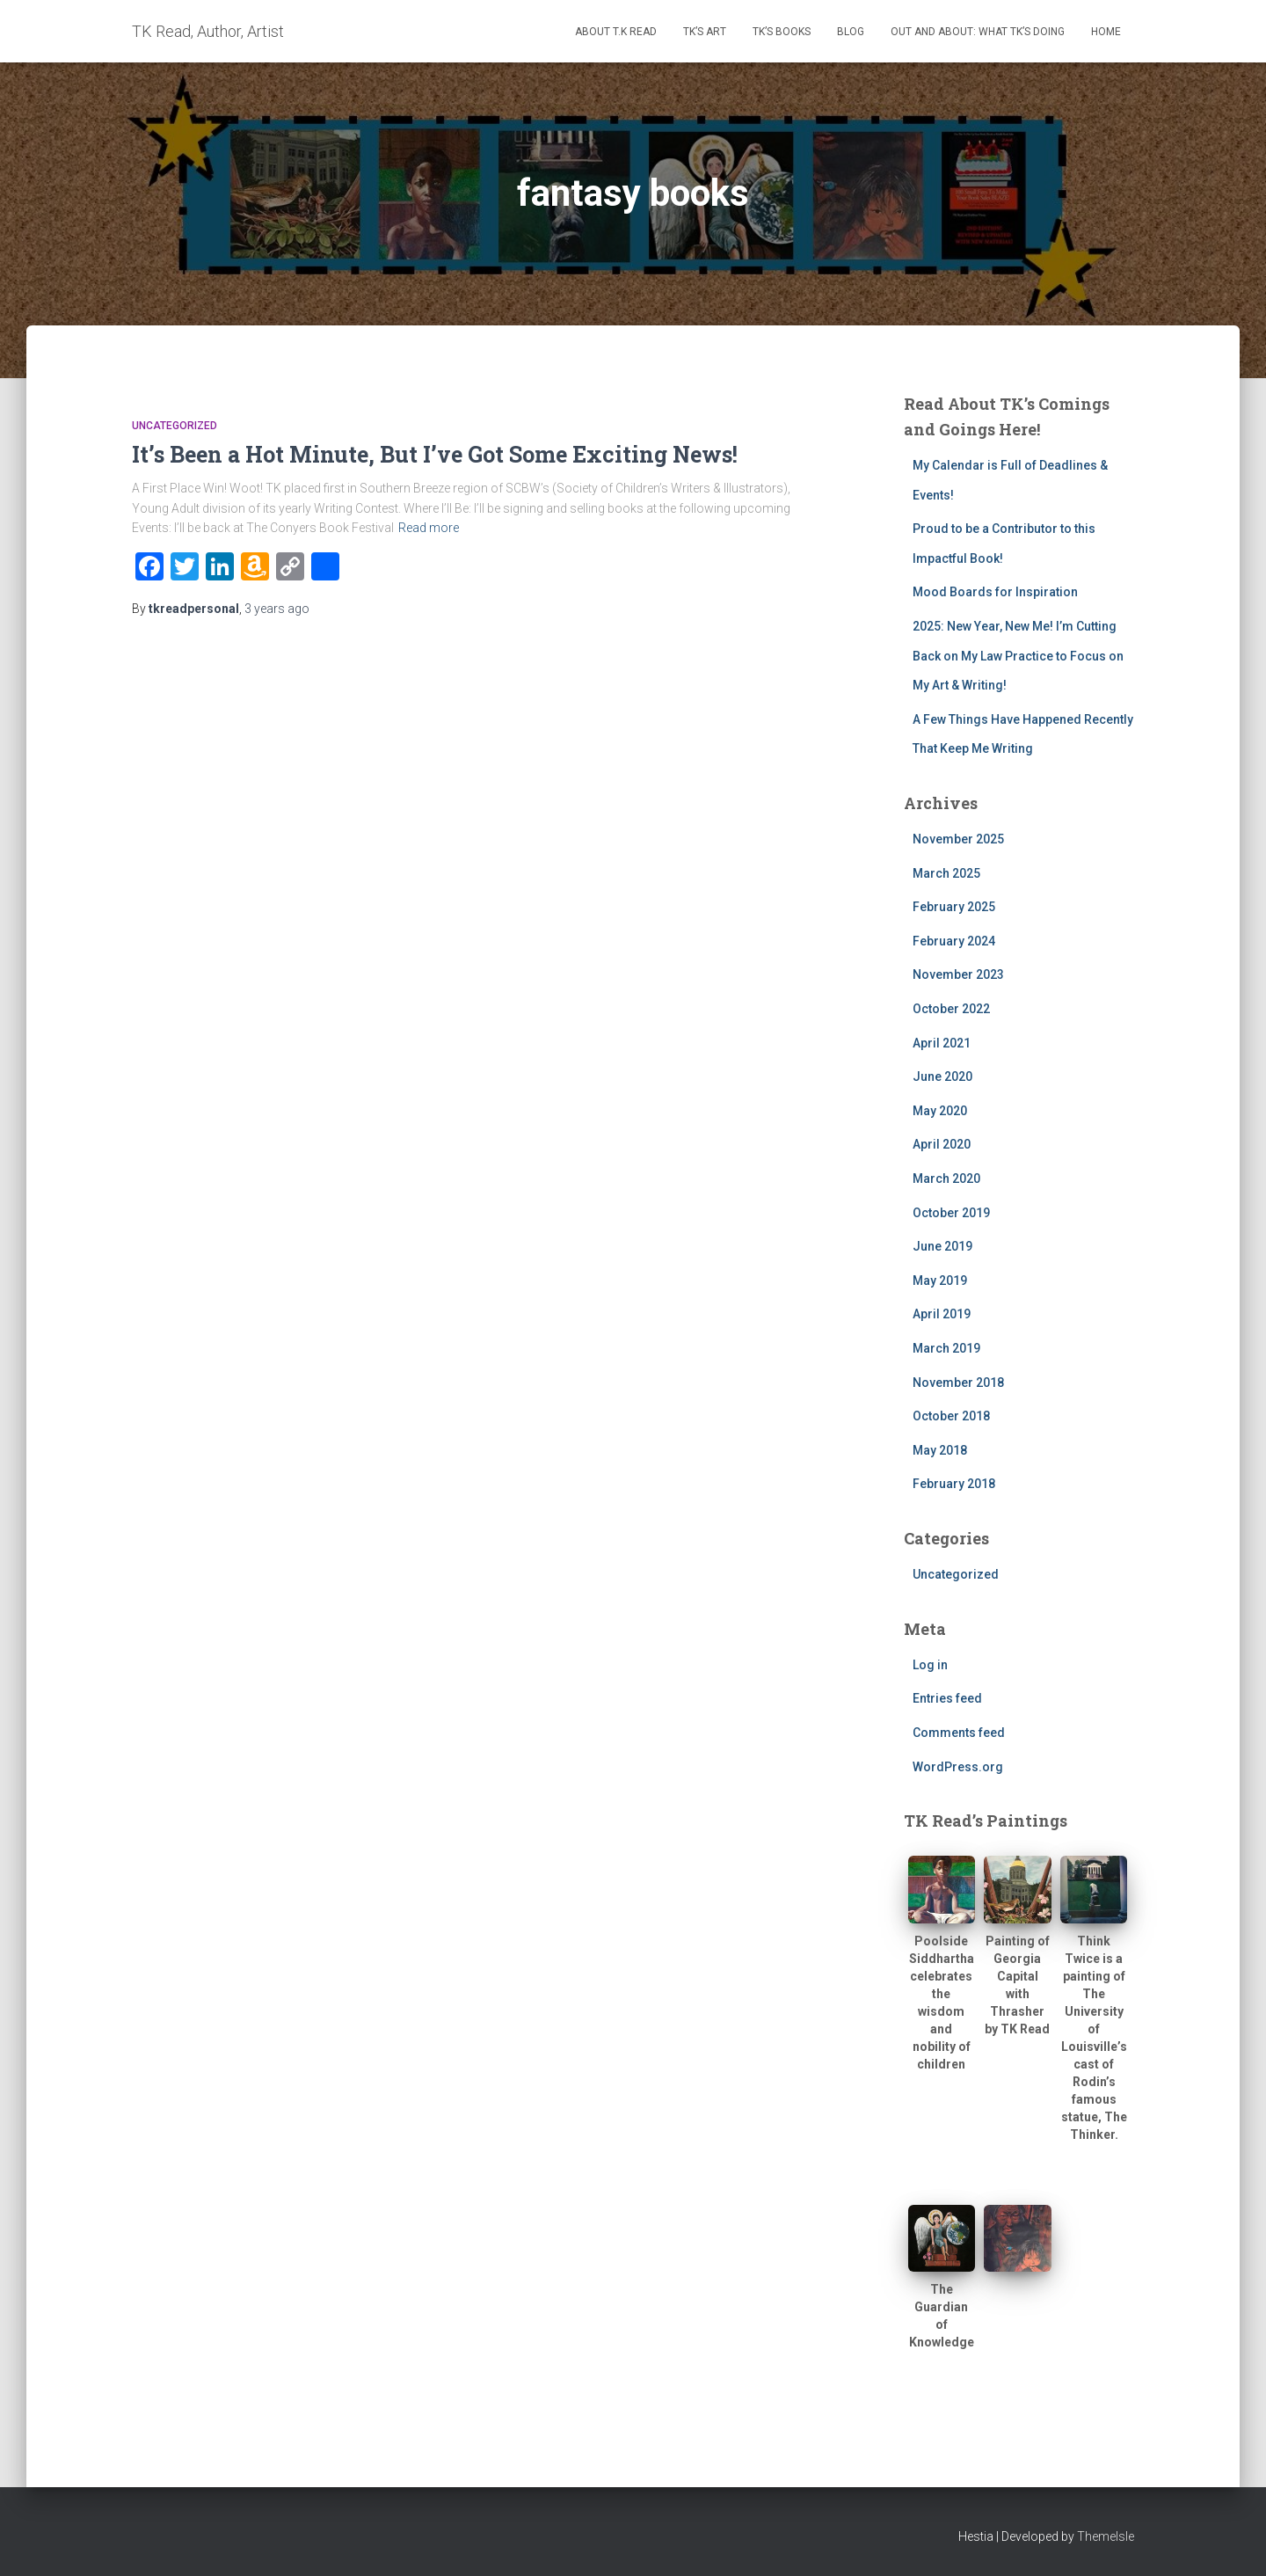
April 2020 (942, 1144)
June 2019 (942, 1246)
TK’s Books (782, 32)
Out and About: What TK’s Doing (978, 32)
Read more (428, 528)
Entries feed (947, 1698)
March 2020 (946, 1178)
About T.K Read (616, 32)
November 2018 (958, 1383)
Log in (930, 1665)
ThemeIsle (1105, 2536)
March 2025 (946, 873)
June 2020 (942, 1076)
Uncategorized (174, 426)
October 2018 (951, 1416)
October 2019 (951, 1213)
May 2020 (940, 1111)
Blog (850, 32)
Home (1106, 32)
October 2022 (951, 1009)
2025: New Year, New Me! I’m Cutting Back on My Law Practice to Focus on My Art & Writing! (1018, 655)
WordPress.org (958, 1767)
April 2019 (942, 1314)
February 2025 (954, 907)
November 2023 (958, 974)
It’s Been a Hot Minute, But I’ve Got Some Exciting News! (435, 454)
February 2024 (954, 941)
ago (276, 609)
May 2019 (940, 1280)
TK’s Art (704, 32)
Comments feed (959, 1733)
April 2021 (942, 1043)
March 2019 (946, 1348)
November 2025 (958, 839)
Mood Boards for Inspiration (995, 592)
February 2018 (954, 1484)
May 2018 (940, 1450)
